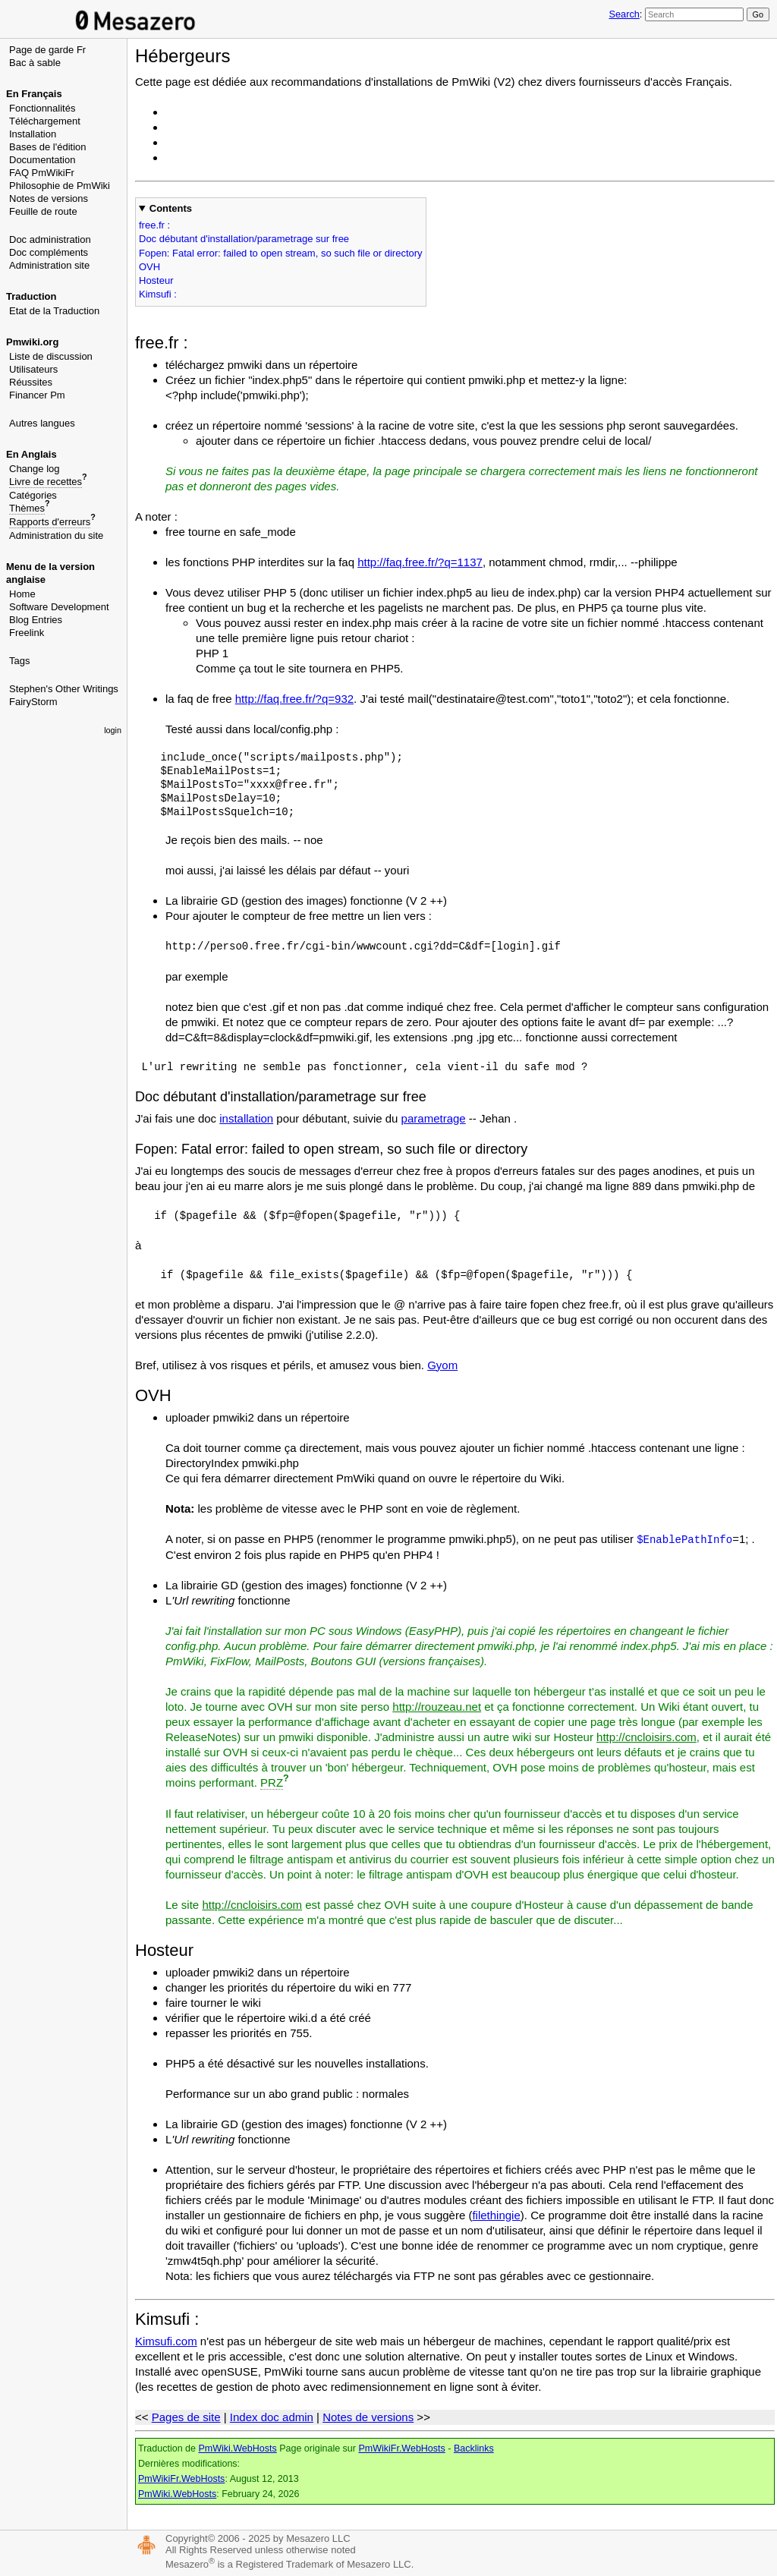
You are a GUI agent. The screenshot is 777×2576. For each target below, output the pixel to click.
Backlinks (474, 2448)
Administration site (49, 265)
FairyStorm (33, 701)
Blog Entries (35, 619)
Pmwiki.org (32, 342)
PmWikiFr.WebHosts (401, 2448)
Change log (34, 468)
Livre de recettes (45, 481)
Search (624, 14)
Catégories (33, 495)
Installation (32, 134)
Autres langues (42, 423)
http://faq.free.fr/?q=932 (294, 698)
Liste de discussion (51, 356)
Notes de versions (48, 198)
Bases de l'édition (48, 147)
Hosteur (156, 280)
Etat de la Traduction (54, 310)
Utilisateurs (33, 369)
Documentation (42, 159)
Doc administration (50, 239)
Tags (19, 660)
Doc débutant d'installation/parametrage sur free (244, 239)
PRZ (271, 1782)
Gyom (442, 1365)
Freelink (26, 632)
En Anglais (31, 454)
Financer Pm (37, 395)
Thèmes (27, 508)
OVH (149, 267)
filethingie (496, 2215)
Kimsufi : (158, 294)
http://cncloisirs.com (646, 1736)
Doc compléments (48, 252)
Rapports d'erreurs (49, 521)
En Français (34, 93)
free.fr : (154, 225)
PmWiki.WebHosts (237, 2448)
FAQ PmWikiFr (41, 172)
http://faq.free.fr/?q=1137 (420, 562)
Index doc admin (271, 2417)
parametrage (433, 1118)
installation (246, 1118)
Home (22, 594)
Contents (170, 208)
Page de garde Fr (47, 49)
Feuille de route (43, 211)
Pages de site (186, 2417)
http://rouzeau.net (436, 1706)
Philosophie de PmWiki (59, 185)
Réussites (30, 382)
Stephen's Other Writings (63, 688)
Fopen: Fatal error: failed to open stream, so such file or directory (281, 253)
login (112, 730)
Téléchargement (44, 121)
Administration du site (56, 535)
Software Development (59, 607)
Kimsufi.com (166, 2341)
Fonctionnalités (42, 108)
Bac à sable (35, 62)
